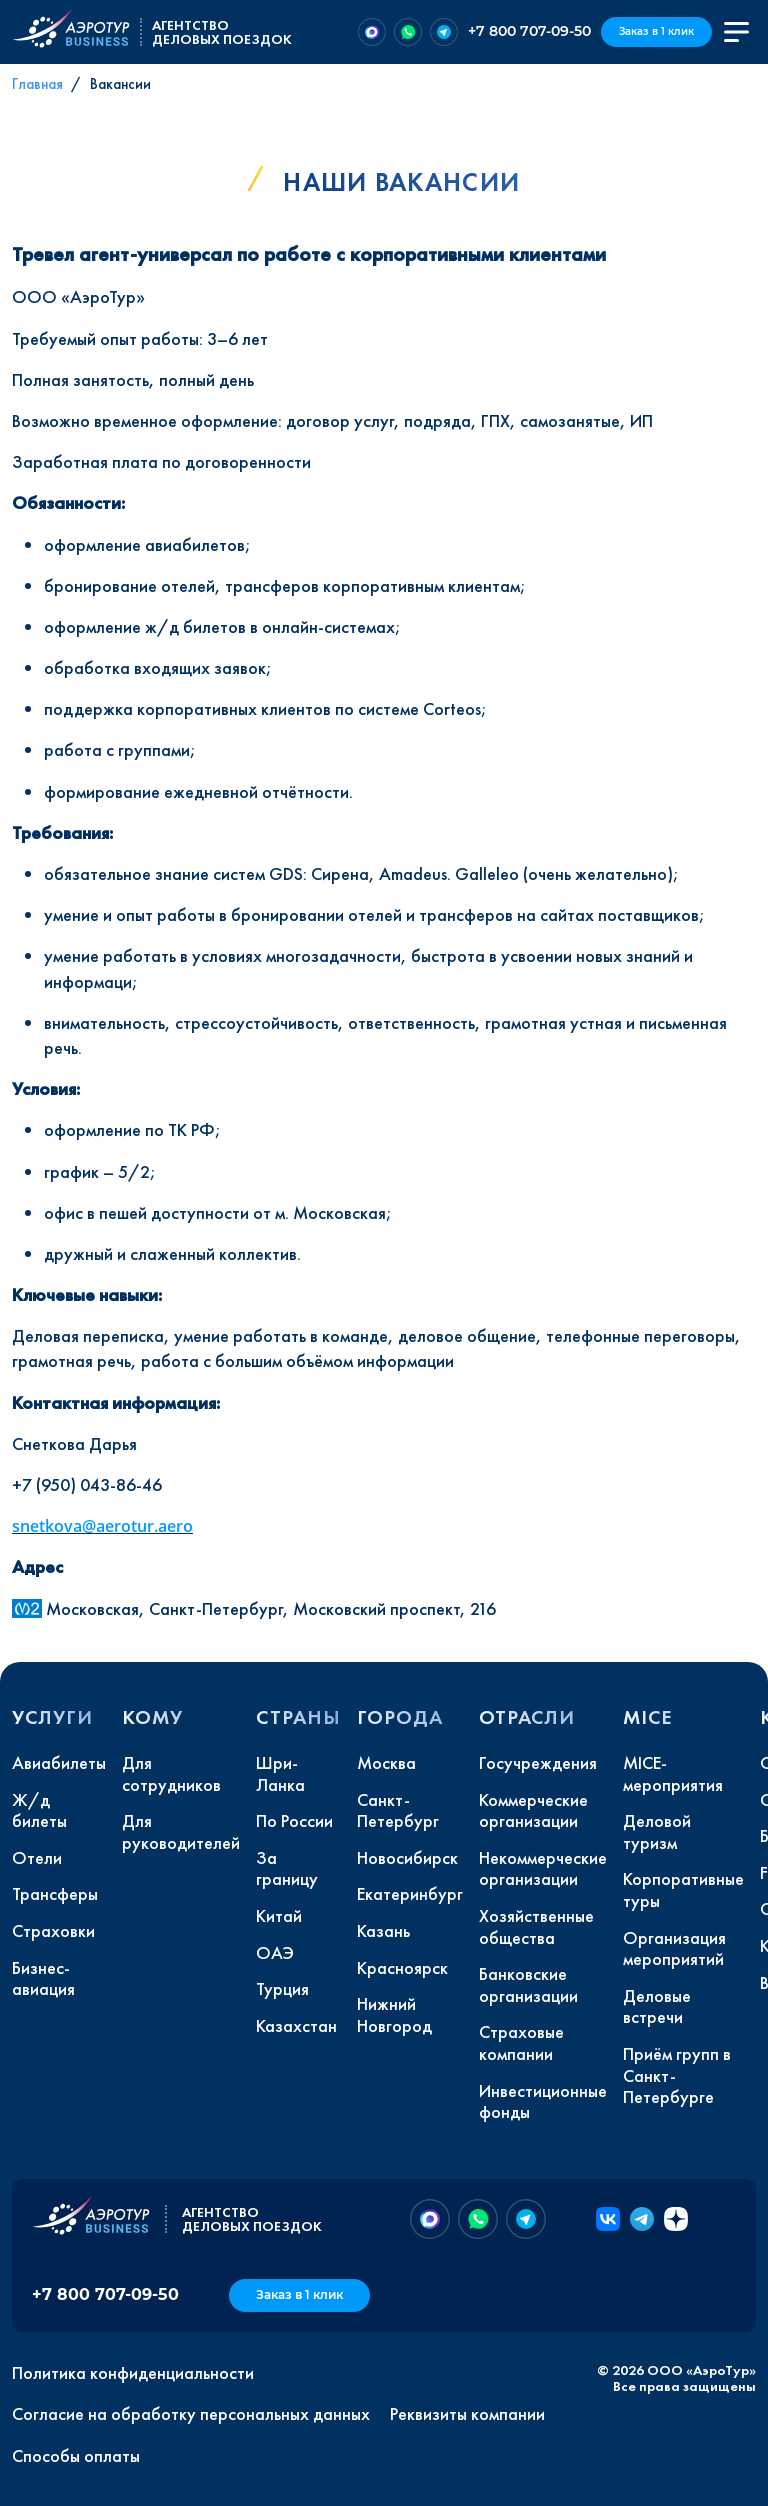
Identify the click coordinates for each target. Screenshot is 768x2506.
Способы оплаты (76, 2456)
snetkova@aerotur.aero (102, 1526)
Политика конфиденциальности (133, 2373)
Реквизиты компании (467, 2414)
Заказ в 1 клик (656, 31)
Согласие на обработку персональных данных (191, 2414)
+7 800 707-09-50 (529, 31)
